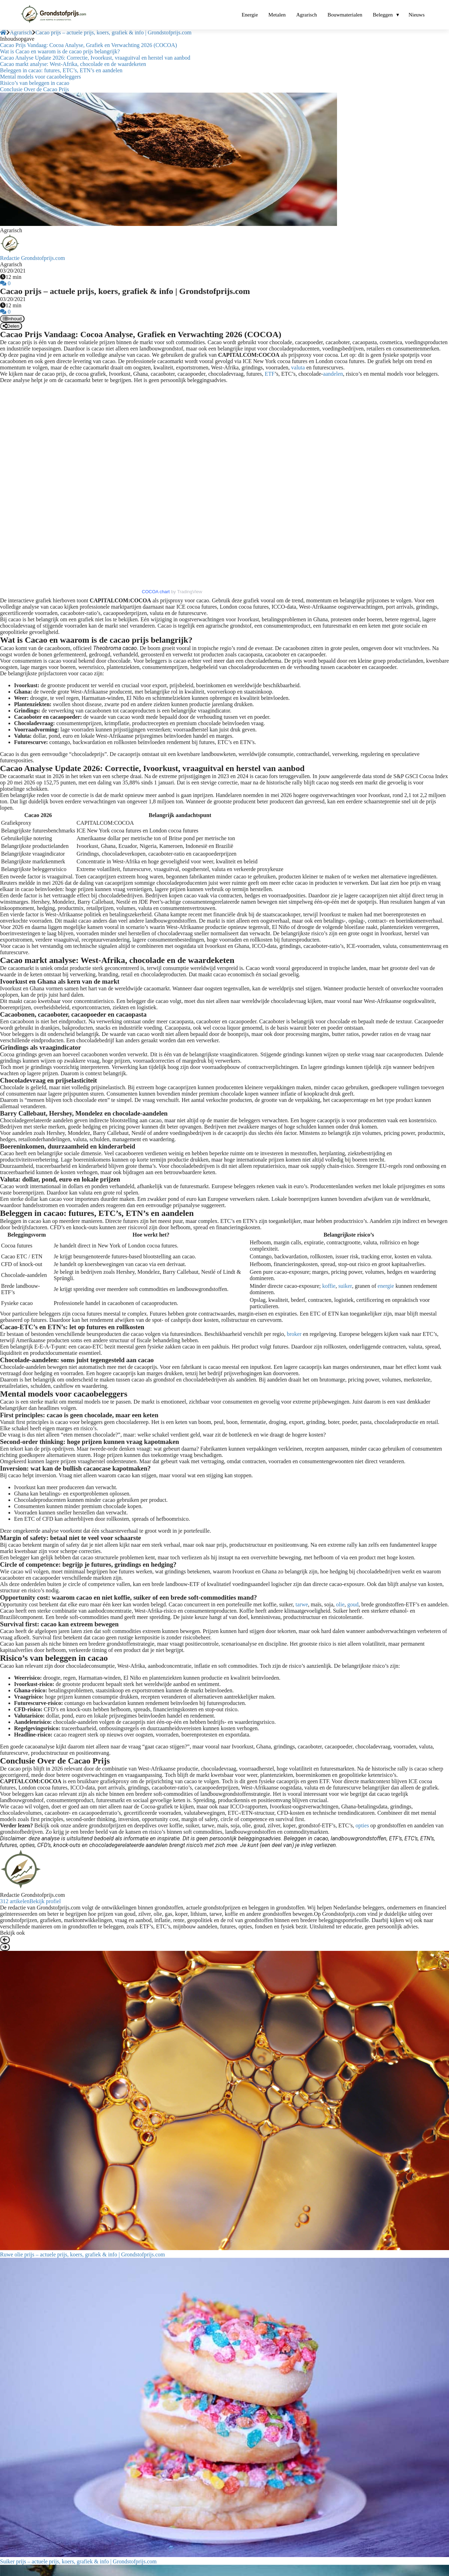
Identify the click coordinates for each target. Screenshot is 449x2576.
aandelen (333, 374)
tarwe (302, 1604)
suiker (345, 1286)
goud (352, 1604)
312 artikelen (14, 1901)
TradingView (189, 591)
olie (340, 1604)
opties (362, 1825)
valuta (298, 367)
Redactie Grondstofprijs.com (32, 258)
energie (386, 1286)
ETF (270, 374)
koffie (329, 1286)
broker (294, 1334)
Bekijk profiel (45, 1901)
